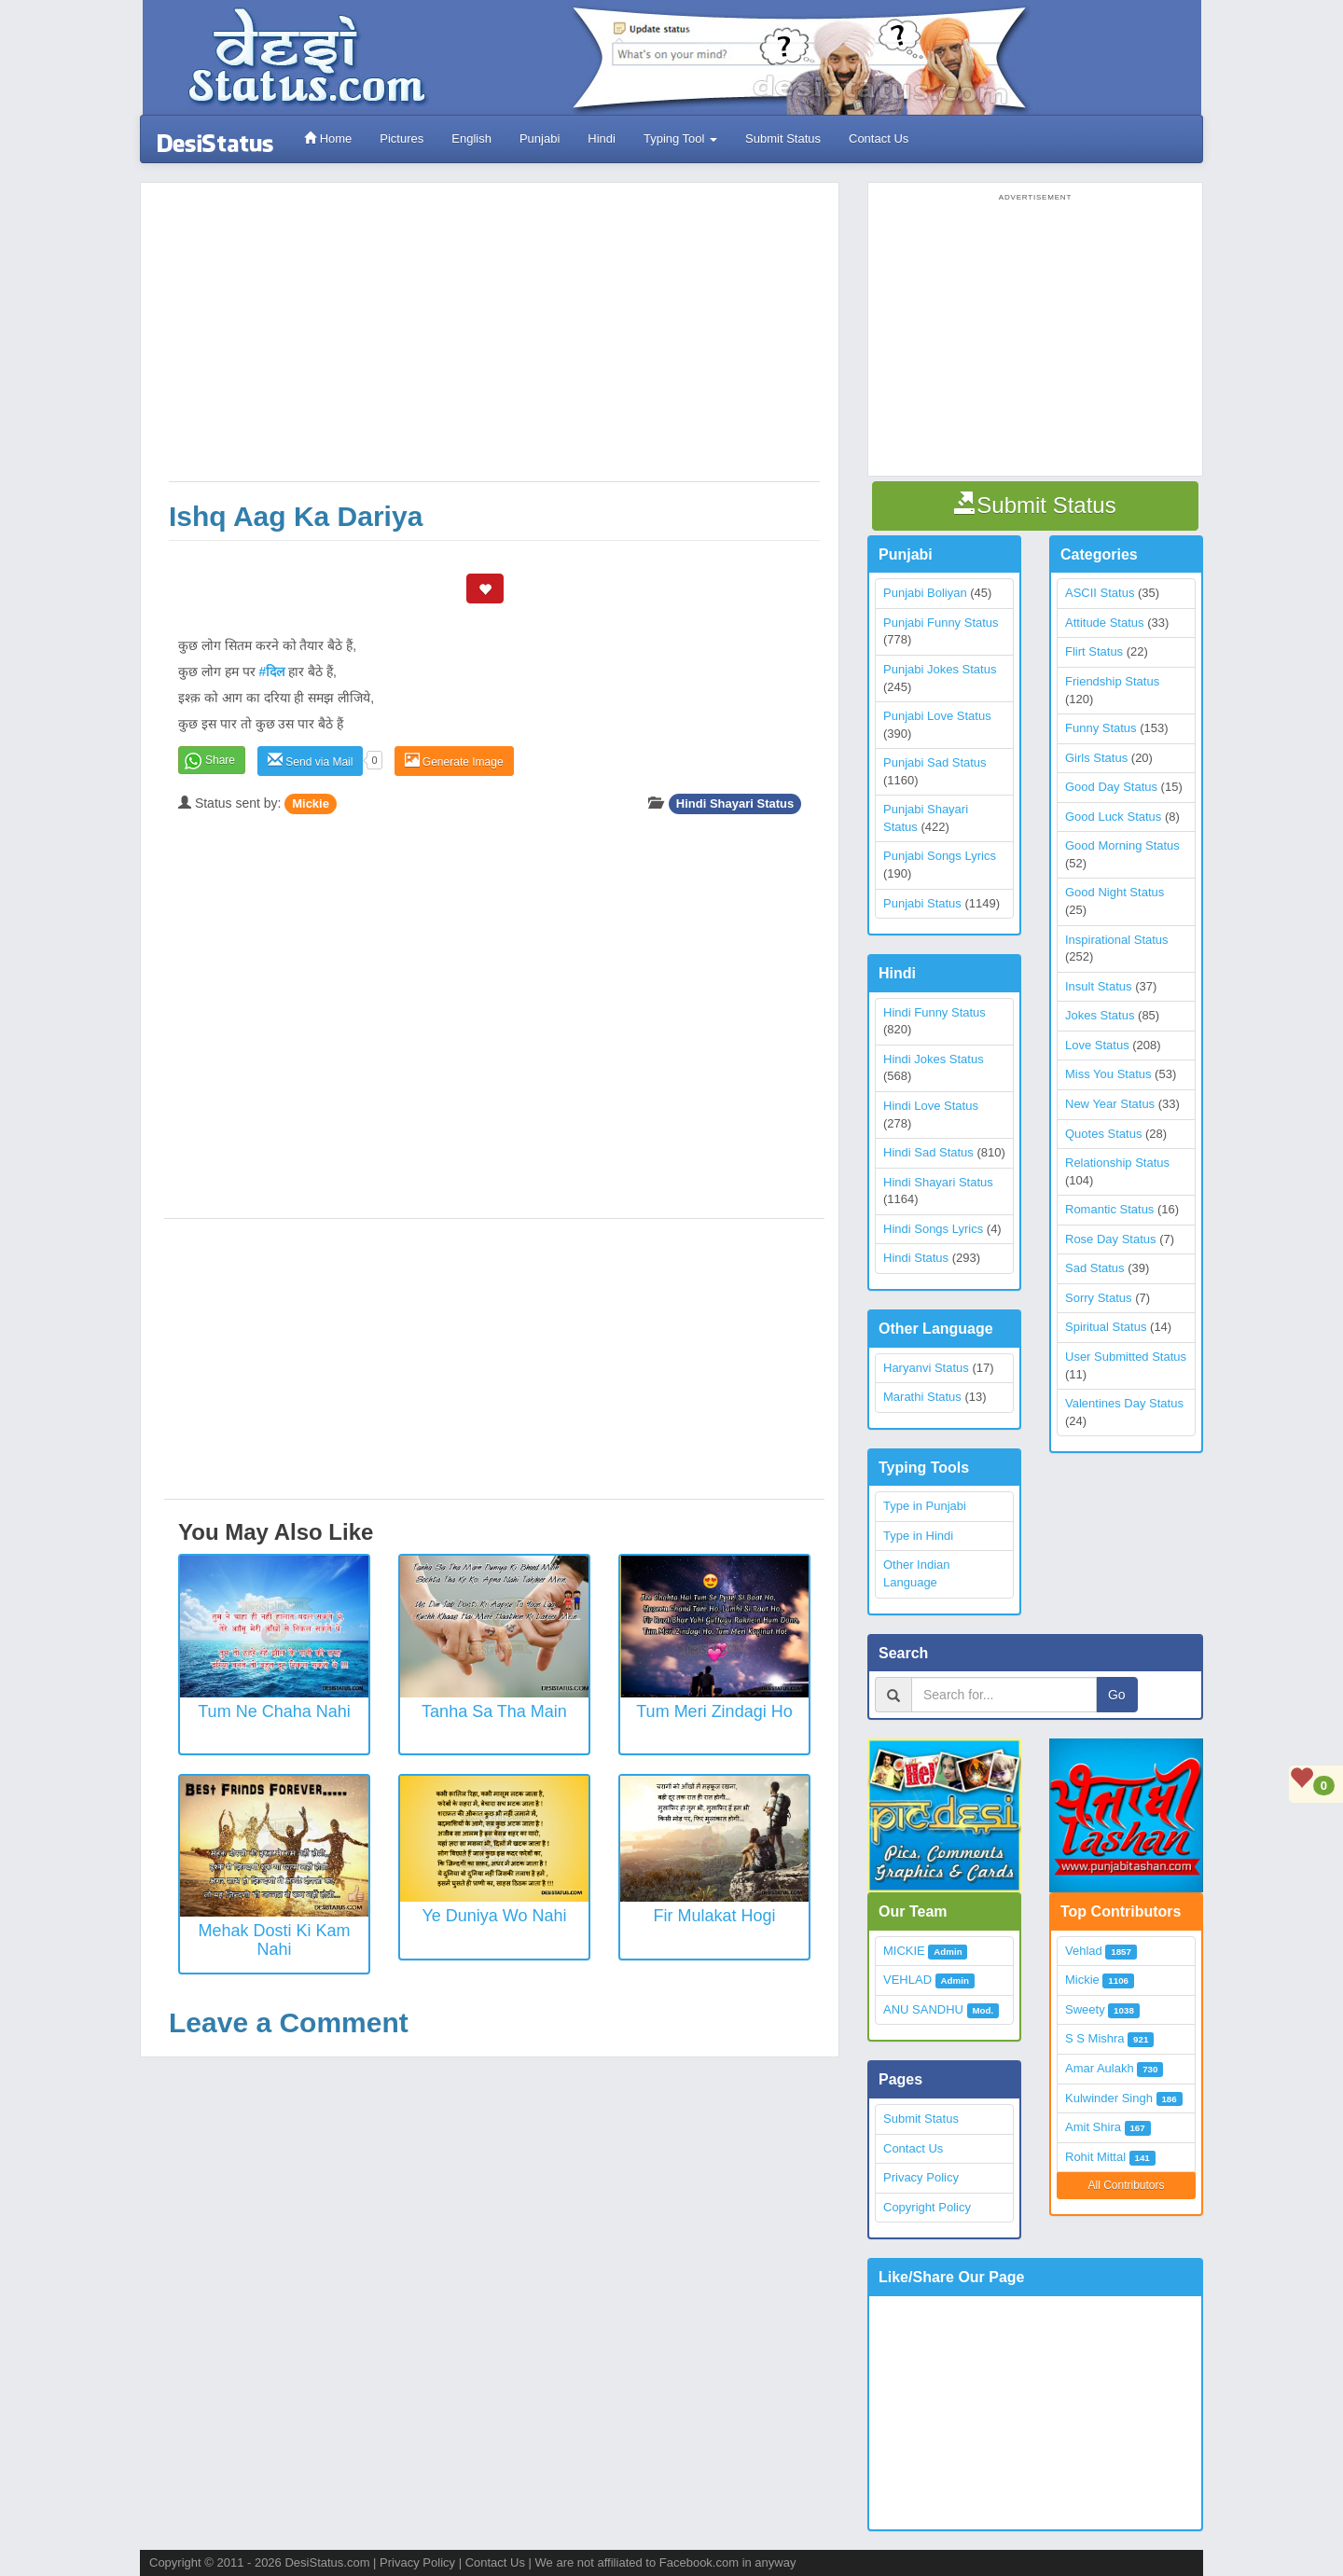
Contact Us (878, 138)
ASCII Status (1099, 593)
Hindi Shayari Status (735, 803)
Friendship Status (1112, 681)
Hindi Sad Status (928, 1152)
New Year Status (1110, 1104)
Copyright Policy (927, 2207)
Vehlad (1083, 1951)
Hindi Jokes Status (933, 1059)
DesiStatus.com (326, 2562)
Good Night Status (1114, 892)
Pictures (401, 138)
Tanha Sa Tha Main (494, 1711)
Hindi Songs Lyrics (933, 1229)
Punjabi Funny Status (941, 623)
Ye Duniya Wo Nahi (494, 1915)
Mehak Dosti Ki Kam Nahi (274, 1940)
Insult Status (1098, 986)
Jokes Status (1099, 1015)
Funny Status (1101, 728)
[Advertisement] (494, 341)
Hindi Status (915, 1258)
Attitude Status (1104, 623)
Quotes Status (1103, 1134)
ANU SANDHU (923, 2009)
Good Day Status (1111, 787)
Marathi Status (922, 1397)
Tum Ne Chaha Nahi (274, 1711)
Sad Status (1095, 1268)
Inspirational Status (1117, 940)
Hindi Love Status (930, 1106)
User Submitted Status (1125, 1357)
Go (1117, 1694)
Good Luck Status (1113, 817)
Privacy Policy (921, 2177)
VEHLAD (907, 1980)
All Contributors (1125, 2185)
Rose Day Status (1110, 1239)
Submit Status (783, 138)
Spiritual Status (1105, 1327)
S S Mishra (1095, 2038)
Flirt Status (1094, 651)
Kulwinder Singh (1109, 2098)
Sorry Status (1098, 1298)
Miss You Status (1108, 1074)
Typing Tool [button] (680, 138)
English (471, 138)
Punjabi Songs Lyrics (939, 856)
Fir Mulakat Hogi (714, 1915)
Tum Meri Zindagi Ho (714, 1711)
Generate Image (454, 761)
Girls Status (1096, 758)
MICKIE (904, 1951)
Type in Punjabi (924, 1506)
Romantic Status (1109, 1209)
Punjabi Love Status (937, 716)
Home (328, 138)
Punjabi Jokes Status (939, 669)
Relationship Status (1117, 1163)
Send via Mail (310, 761)
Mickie (310, 803)
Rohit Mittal (1095, 2157)
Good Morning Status (1122, 845)
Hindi (602, 138)
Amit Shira (1093, 2127)
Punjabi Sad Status (935, 762)
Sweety (1085, 2009)
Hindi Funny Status (934, 1012)
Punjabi (539, 138)
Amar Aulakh (1099, 2068)
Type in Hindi (918, 1536)
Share (220, 760)
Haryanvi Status (926, 1368)
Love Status (1097, 1045)
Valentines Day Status (1124, 1403)
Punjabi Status (922, 903)
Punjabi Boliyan (925, 593)
